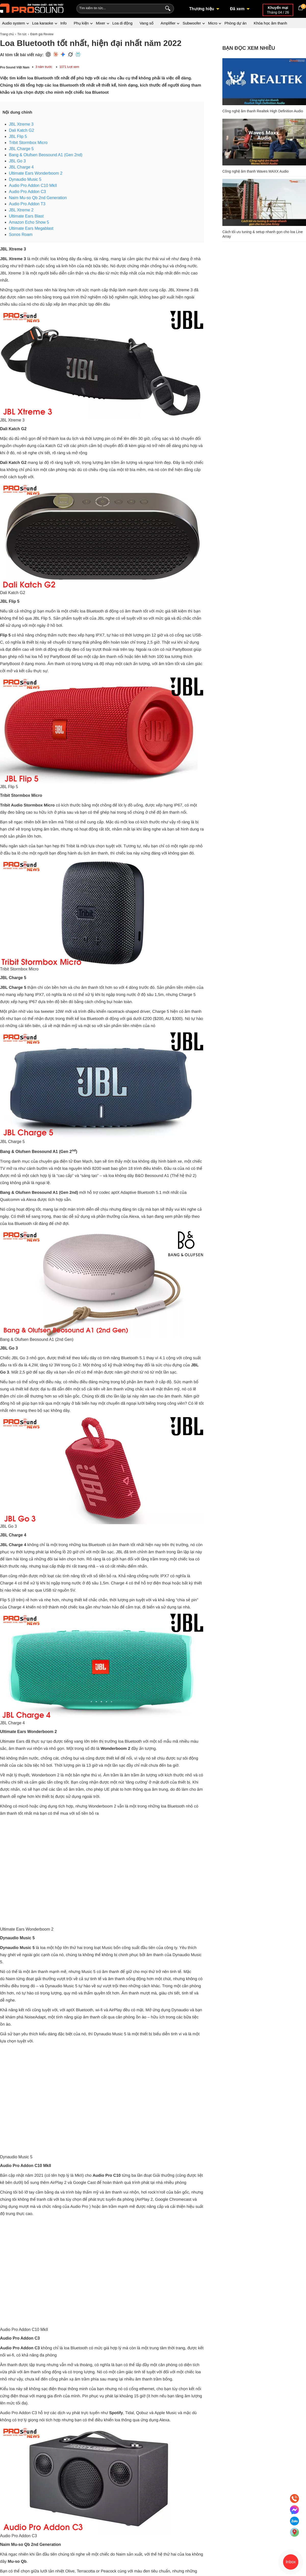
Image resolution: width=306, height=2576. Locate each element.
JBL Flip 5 (18, 136)
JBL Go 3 (17, 161)
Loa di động (122, 23)
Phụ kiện (81, 23)
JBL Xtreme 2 (21, 210)
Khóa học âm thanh (270, 23)
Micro (213, 23)
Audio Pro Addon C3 (27, 191)
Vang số (146, 23)
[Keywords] (115, 8)
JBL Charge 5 (21, 149)
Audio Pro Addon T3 (27, 204)
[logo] (32, 8)
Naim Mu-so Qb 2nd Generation (38, 198)
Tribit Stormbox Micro (28, 142)
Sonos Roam (21, 234)
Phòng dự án (235, 23)
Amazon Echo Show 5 (29, 222)
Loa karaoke (42, 23)
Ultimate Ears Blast (26, 216)
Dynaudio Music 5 (25, 179)
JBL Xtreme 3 (21, 124)
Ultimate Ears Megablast (31, 228)
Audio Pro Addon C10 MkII (33, 185)
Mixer (100, 23)
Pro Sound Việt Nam (14, 67)
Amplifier (168, 23)
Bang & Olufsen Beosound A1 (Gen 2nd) (45, 155)
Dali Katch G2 (21, 130)
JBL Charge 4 (21, 167)
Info (63, 23)
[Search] (166, 8)
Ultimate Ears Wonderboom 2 (35, 173)
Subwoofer (192, 23)
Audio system (13, 23)
